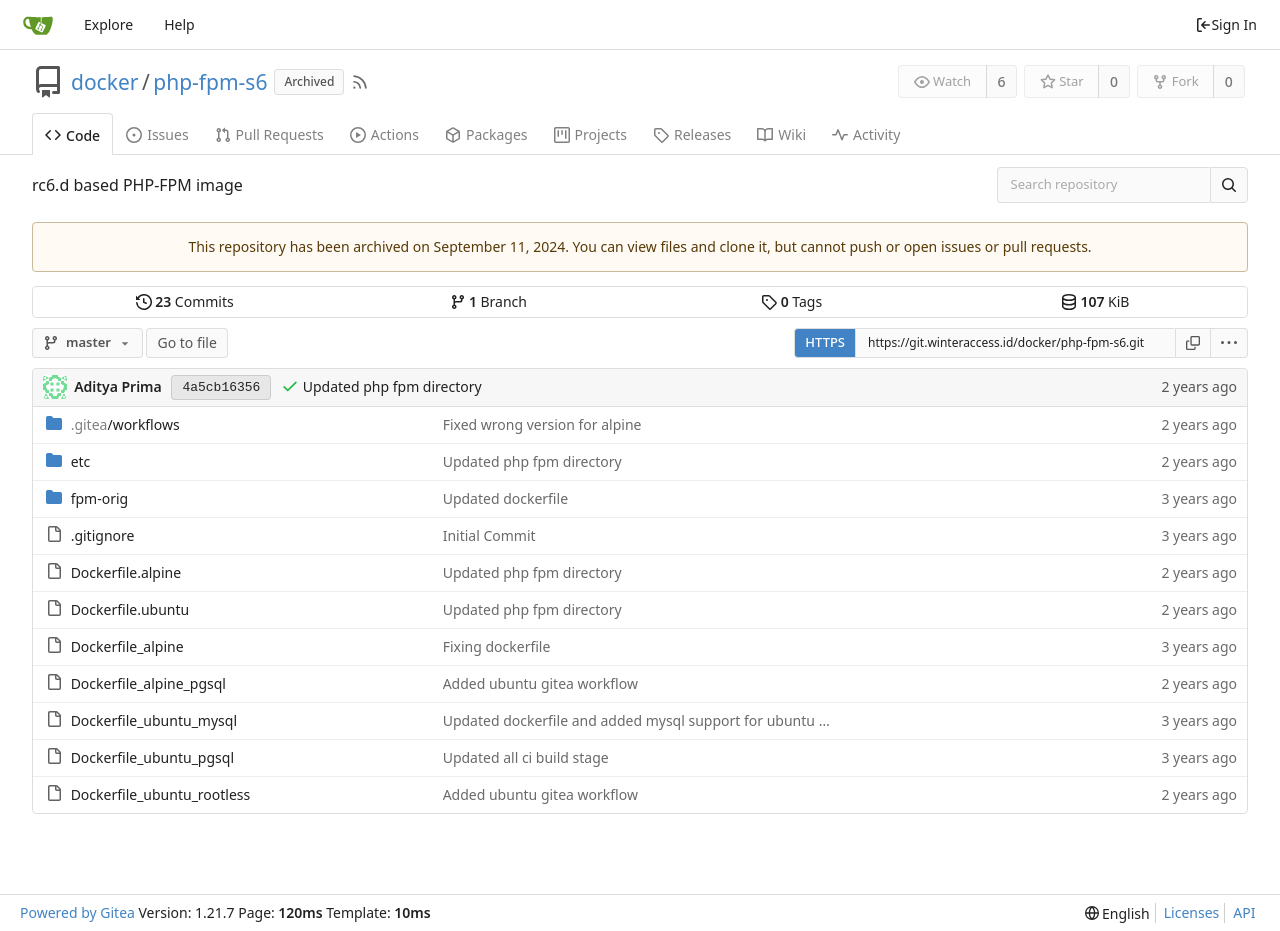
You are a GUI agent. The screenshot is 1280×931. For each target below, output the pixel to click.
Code (72, 135)
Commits (185, 301)
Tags (791, 301)
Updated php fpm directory (392, 386)
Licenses (1192, 912)
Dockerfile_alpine (127, 646)
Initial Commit (489, 535)
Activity (866, 134)
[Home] (38, 25)
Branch (489, 301)
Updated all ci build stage (526, 757)
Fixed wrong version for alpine (542, 424)
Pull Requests (269, 134)
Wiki (781, 134)
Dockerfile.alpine (126, 572)
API (1244, 912)
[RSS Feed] (360, 82)
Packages (486, 134)
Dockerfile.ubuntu (130, 609)
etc (81, 461)
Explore (108, 24)
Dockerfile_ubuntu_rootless (161, 794)
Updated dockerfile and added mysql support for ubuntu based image (673, 720)
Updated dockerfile (505, 498)
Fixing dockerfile (497, 646)
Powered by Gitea (77, 912)
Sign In (1226, 24)
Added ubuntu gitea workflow (540, 683)
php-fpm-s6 (210, 82)
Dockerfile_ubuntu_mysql (154, 720)
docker (104, 82)
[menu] (1229, 343)
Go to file (186, 342)
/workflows (125, 424)
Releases (692, 134)
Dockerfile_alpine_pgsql (148, 683)
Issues (157, 134)
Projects (590, 134)
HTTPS (825, 342)
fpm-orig (100, 498)
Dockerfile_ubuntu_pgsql (152, 757)
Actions (384, 134)
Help (179, 24)
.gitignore (103, 535)
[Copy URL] (1193, 343)
